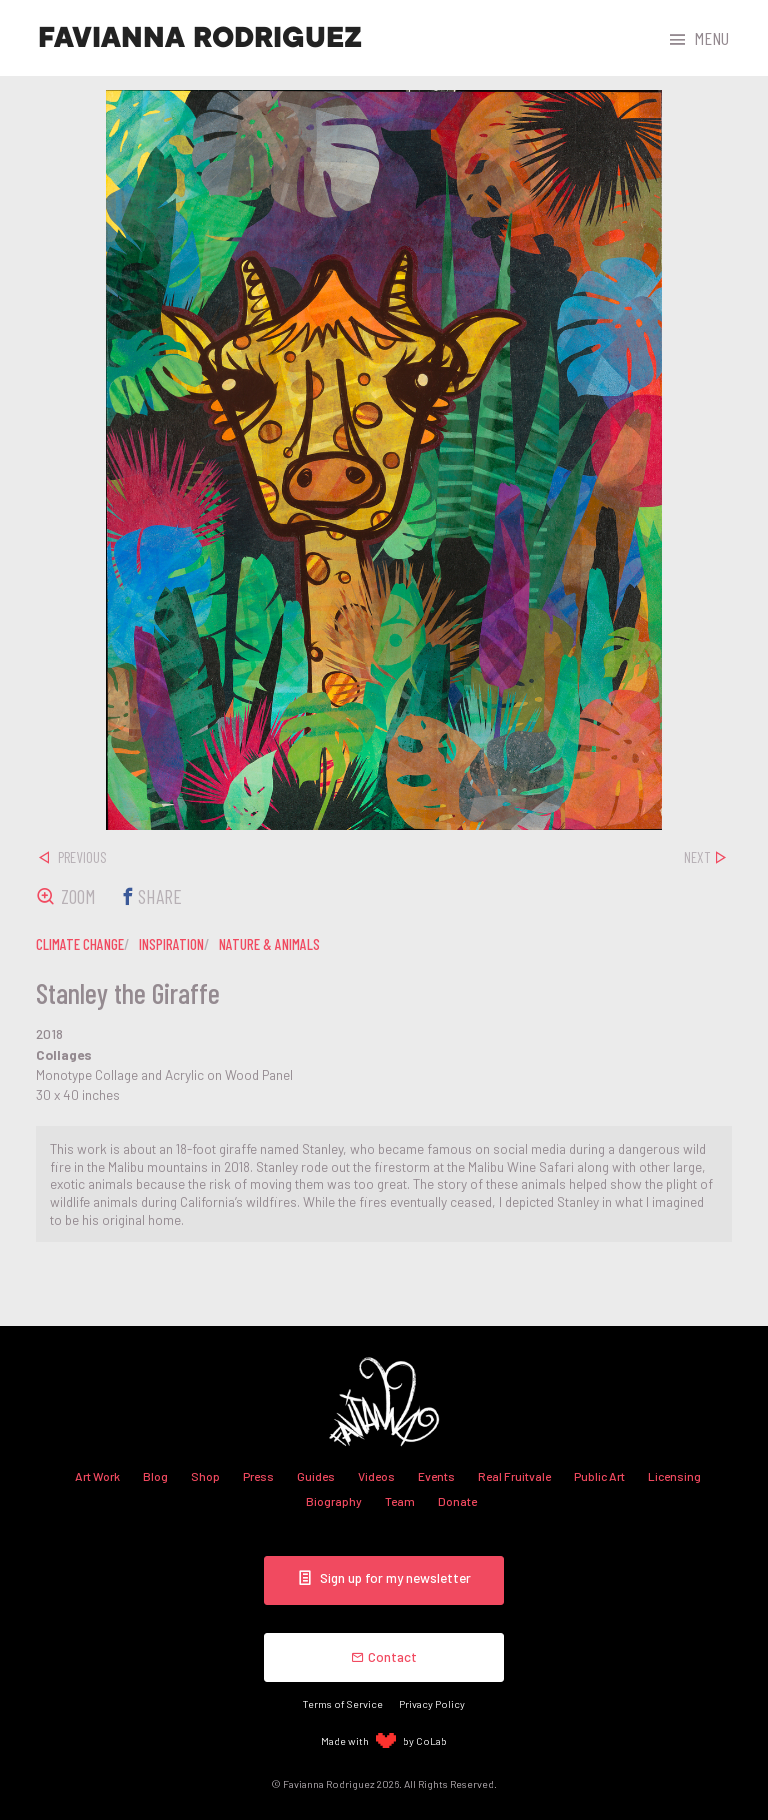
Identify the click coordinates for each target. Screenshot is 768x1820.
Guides (316, 1476)
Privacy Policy (432, 1703)
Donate (457, 1501)
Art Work (97, 1476)
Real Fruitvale (514, 1476)
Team (400, 1501)
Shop (205, 1476)
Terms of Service (343, 1703)
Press (258, 1476)
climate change (80, 944)
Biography (334, 1501)
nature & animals (269, 944)
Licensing (674, 1476)
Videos (376, 1476)
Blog (155, 1476)
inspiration (171, 944)
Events (436, 1476)
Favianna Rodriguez (200, 38)
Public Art (599, 1476)
